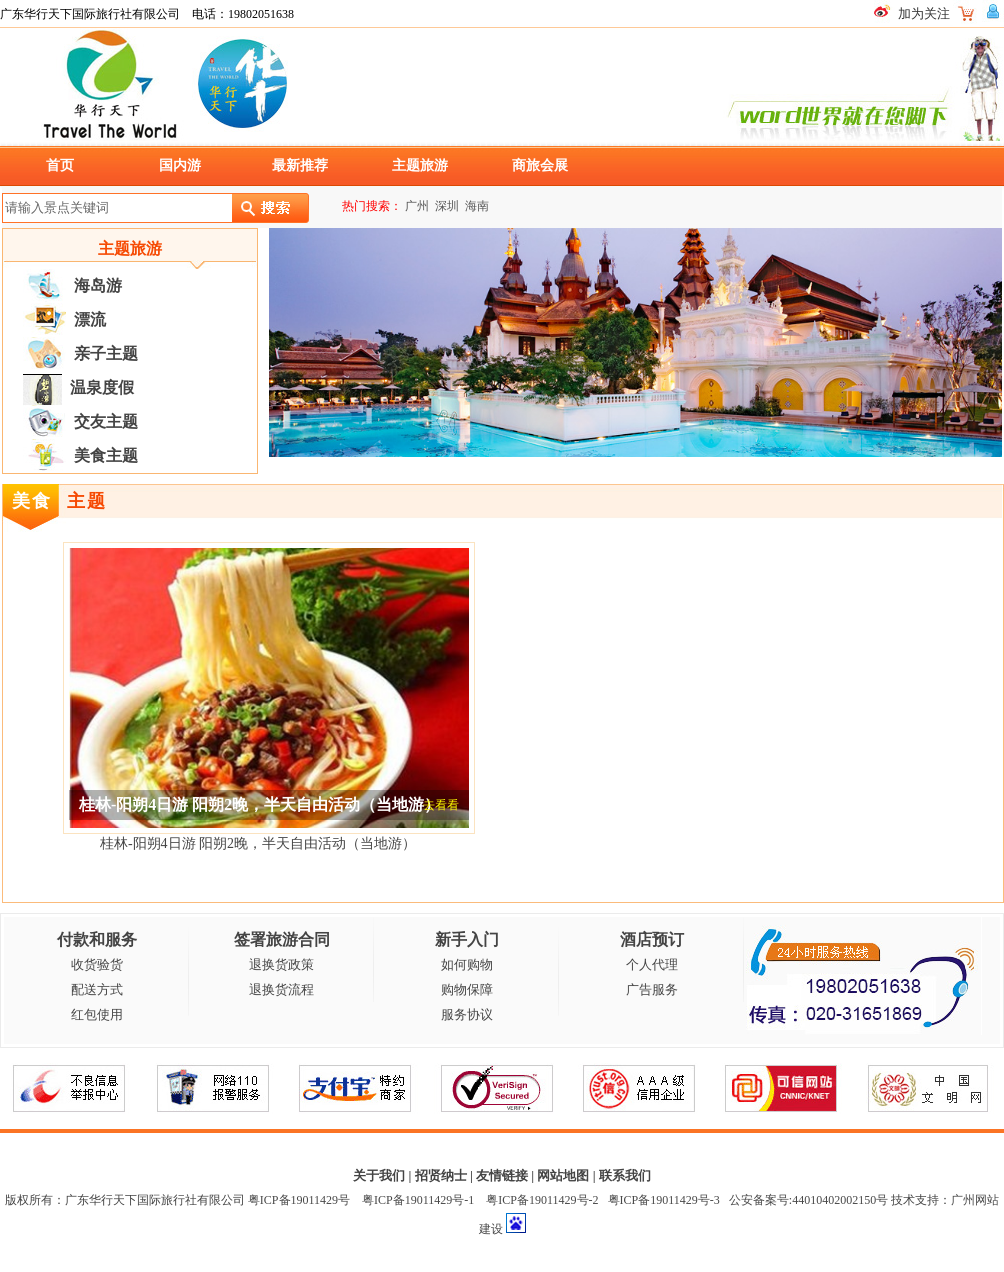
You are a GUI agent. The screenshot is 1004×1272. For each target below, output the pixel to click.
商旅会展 (540, 165)
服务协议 (467, 1014)
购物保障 (467, 989)
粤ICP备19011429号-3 (664, 1200)
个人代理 (652, 964)
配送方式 (97, 989)
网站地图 (563, 1175)
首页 (60, 165)
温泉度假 (102, 387)
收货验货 (97, 964)
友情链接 (502, 1175)
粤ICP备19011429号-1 (418, 1200)
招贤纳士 (441, 1175)
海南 (477, 206)
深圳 (447, 206)
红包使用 (97, 1014)
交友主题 (106, 421)
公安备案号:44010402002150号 (808, 1200)
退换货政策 (281, 964)
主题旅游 (420, 165)
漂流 (90, 319)
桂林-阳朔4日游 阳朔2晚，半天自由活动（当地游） (258, 843)
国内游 (180, 165)
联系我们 (625, 1175)
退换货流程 (281, 989)
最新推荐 (300, 165)
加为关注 (924, 13)
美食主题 (106, 455)
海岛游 (98, 285)
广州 (417, 206)
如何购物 (467, 964)
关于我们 (379, 1175)
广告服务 (652, 989)
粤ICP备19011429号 (299, 1200)
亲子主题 (106, 353)
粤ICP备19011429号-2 (542, 1200)
